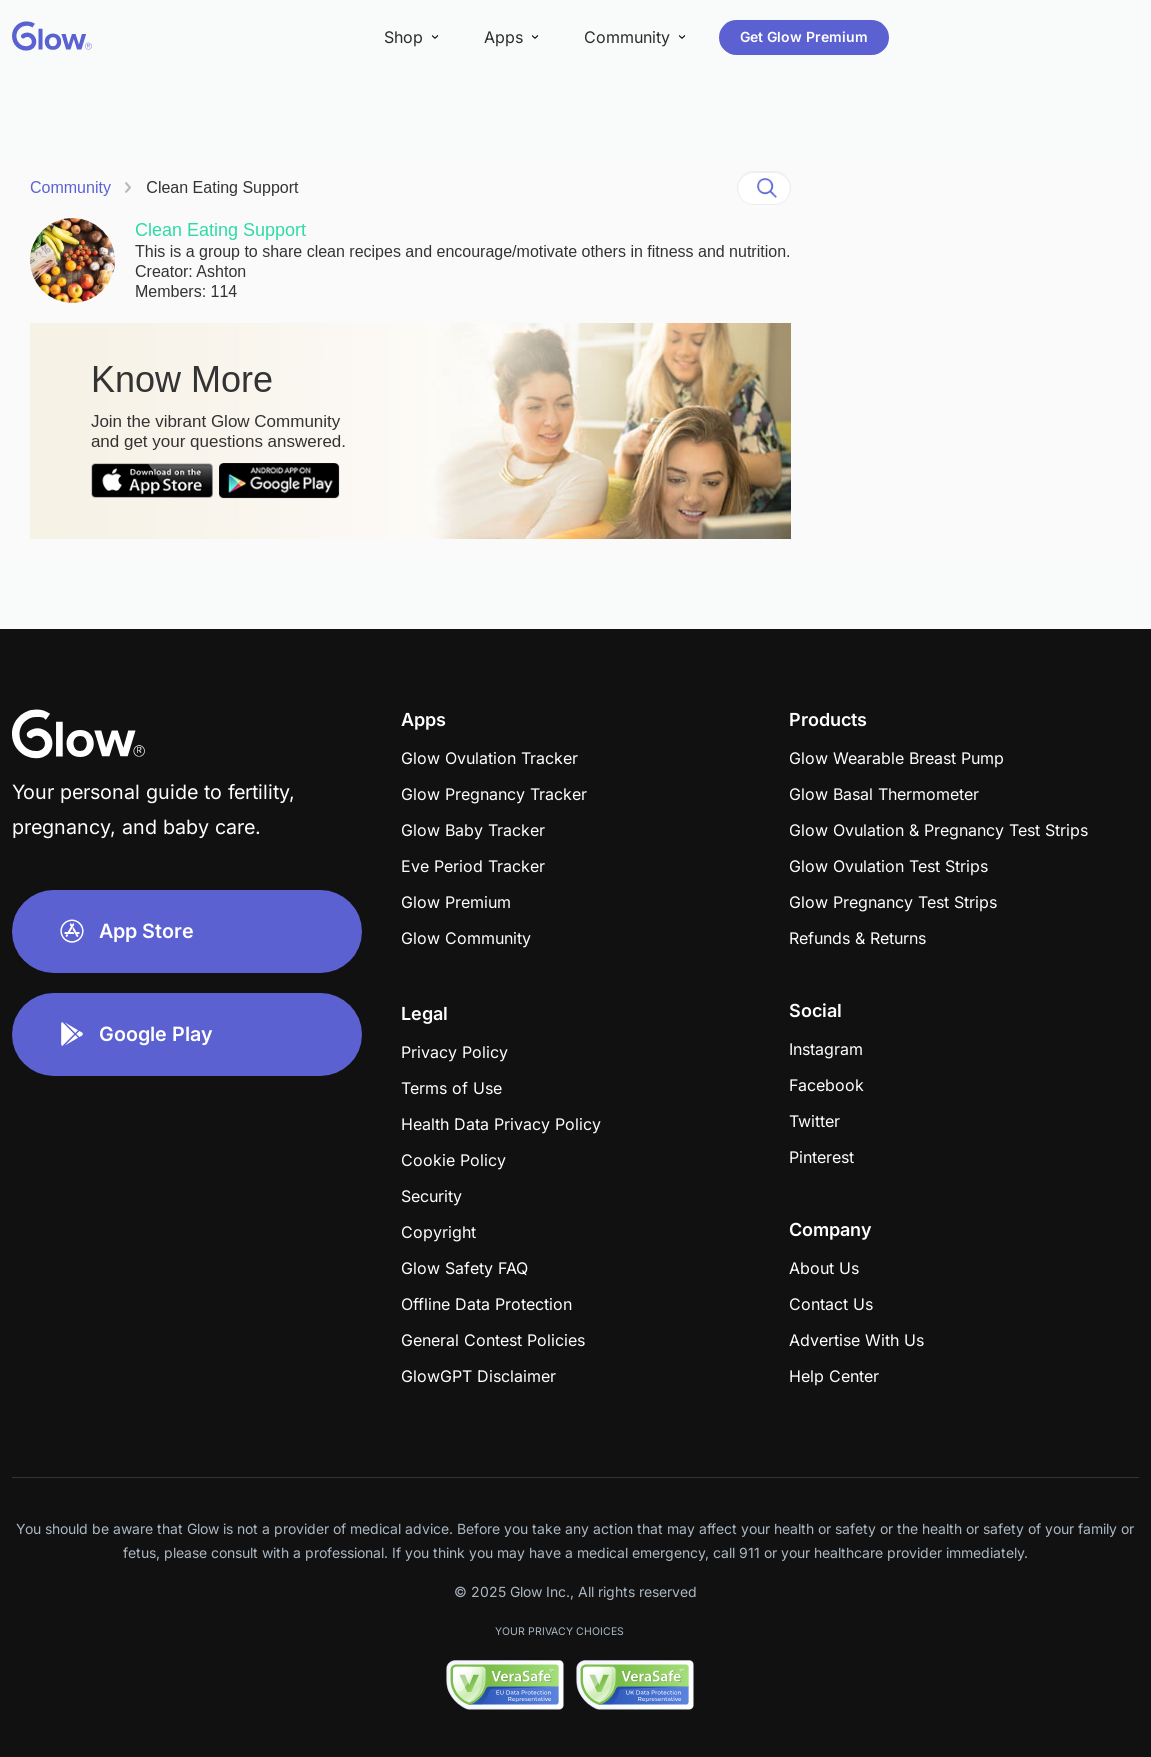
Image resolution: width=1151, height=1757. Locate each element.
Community (70, 187)
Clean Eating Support (222, 187)
